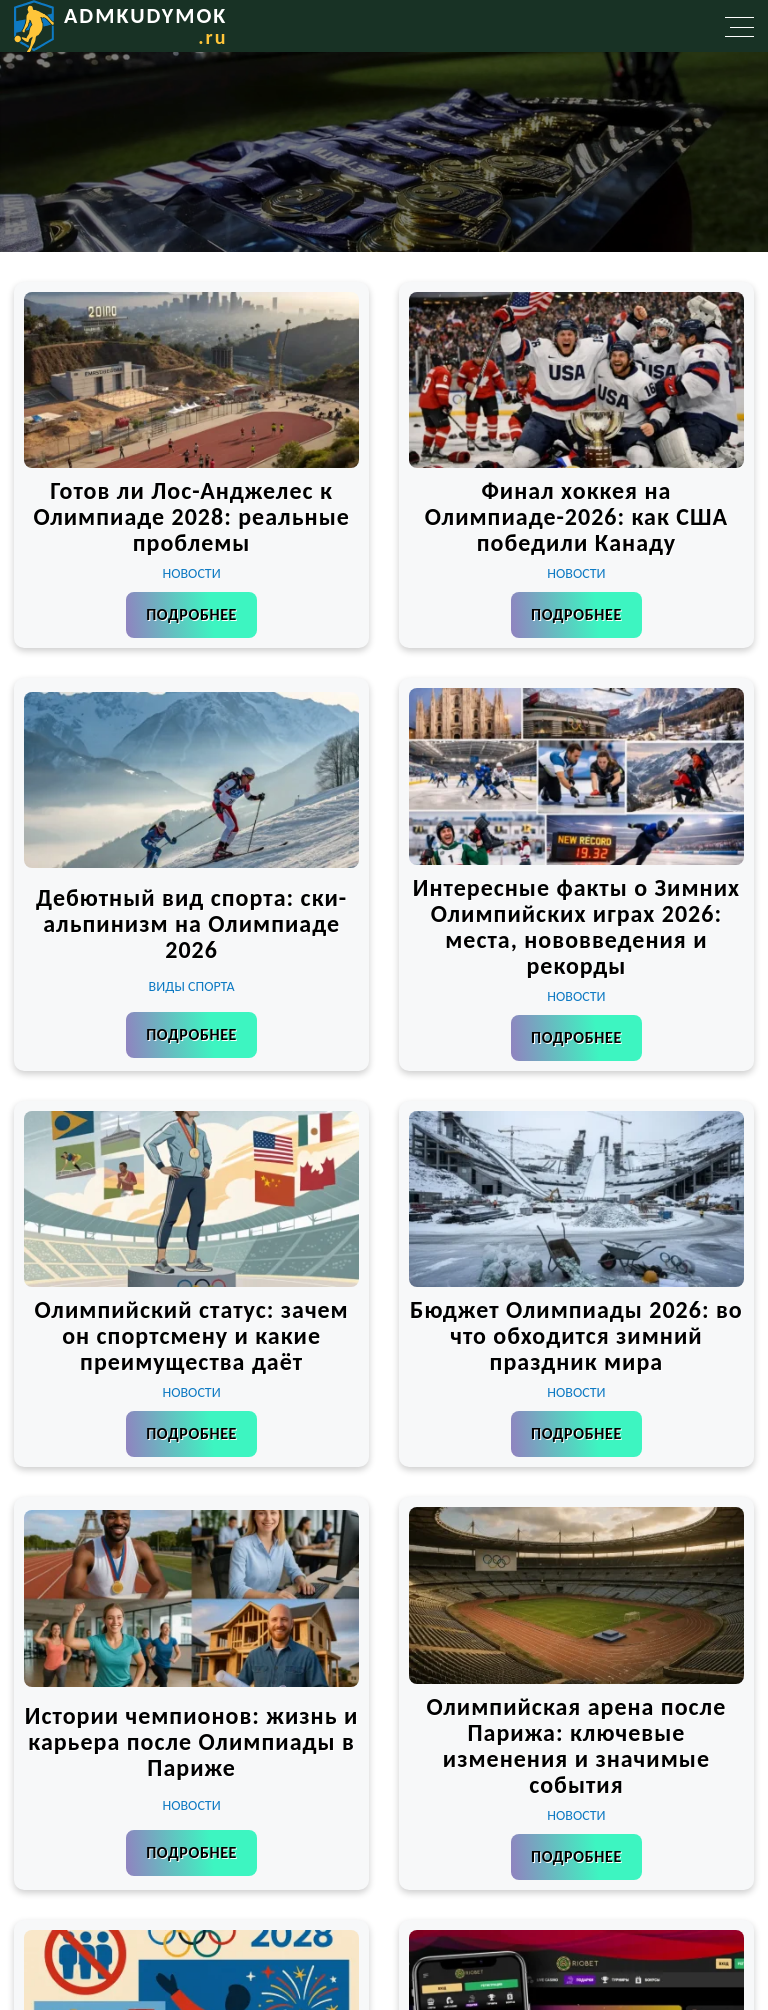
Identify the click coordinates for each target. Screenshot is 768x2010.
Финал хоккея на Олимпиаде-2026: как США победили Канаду (576, 516)
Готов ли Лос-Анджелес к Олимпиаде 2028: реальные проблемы (191, 516)
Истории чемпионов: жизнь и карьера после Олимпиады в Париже (192, 1741)
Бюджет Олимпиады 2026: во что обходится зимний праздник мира (576, 1335)
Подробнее (191, 614)
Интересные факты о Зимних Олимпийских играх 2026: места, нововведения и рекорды (576, 926)
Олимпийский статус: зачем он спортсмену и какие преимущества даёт (192, 1335)
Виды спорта (192, 986)
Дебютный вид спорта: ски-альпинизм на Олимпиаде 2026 (191, 923)
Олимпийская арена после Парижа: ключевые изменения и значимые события (576, 1745)
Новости (192, 573)
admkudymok (145, 25)
